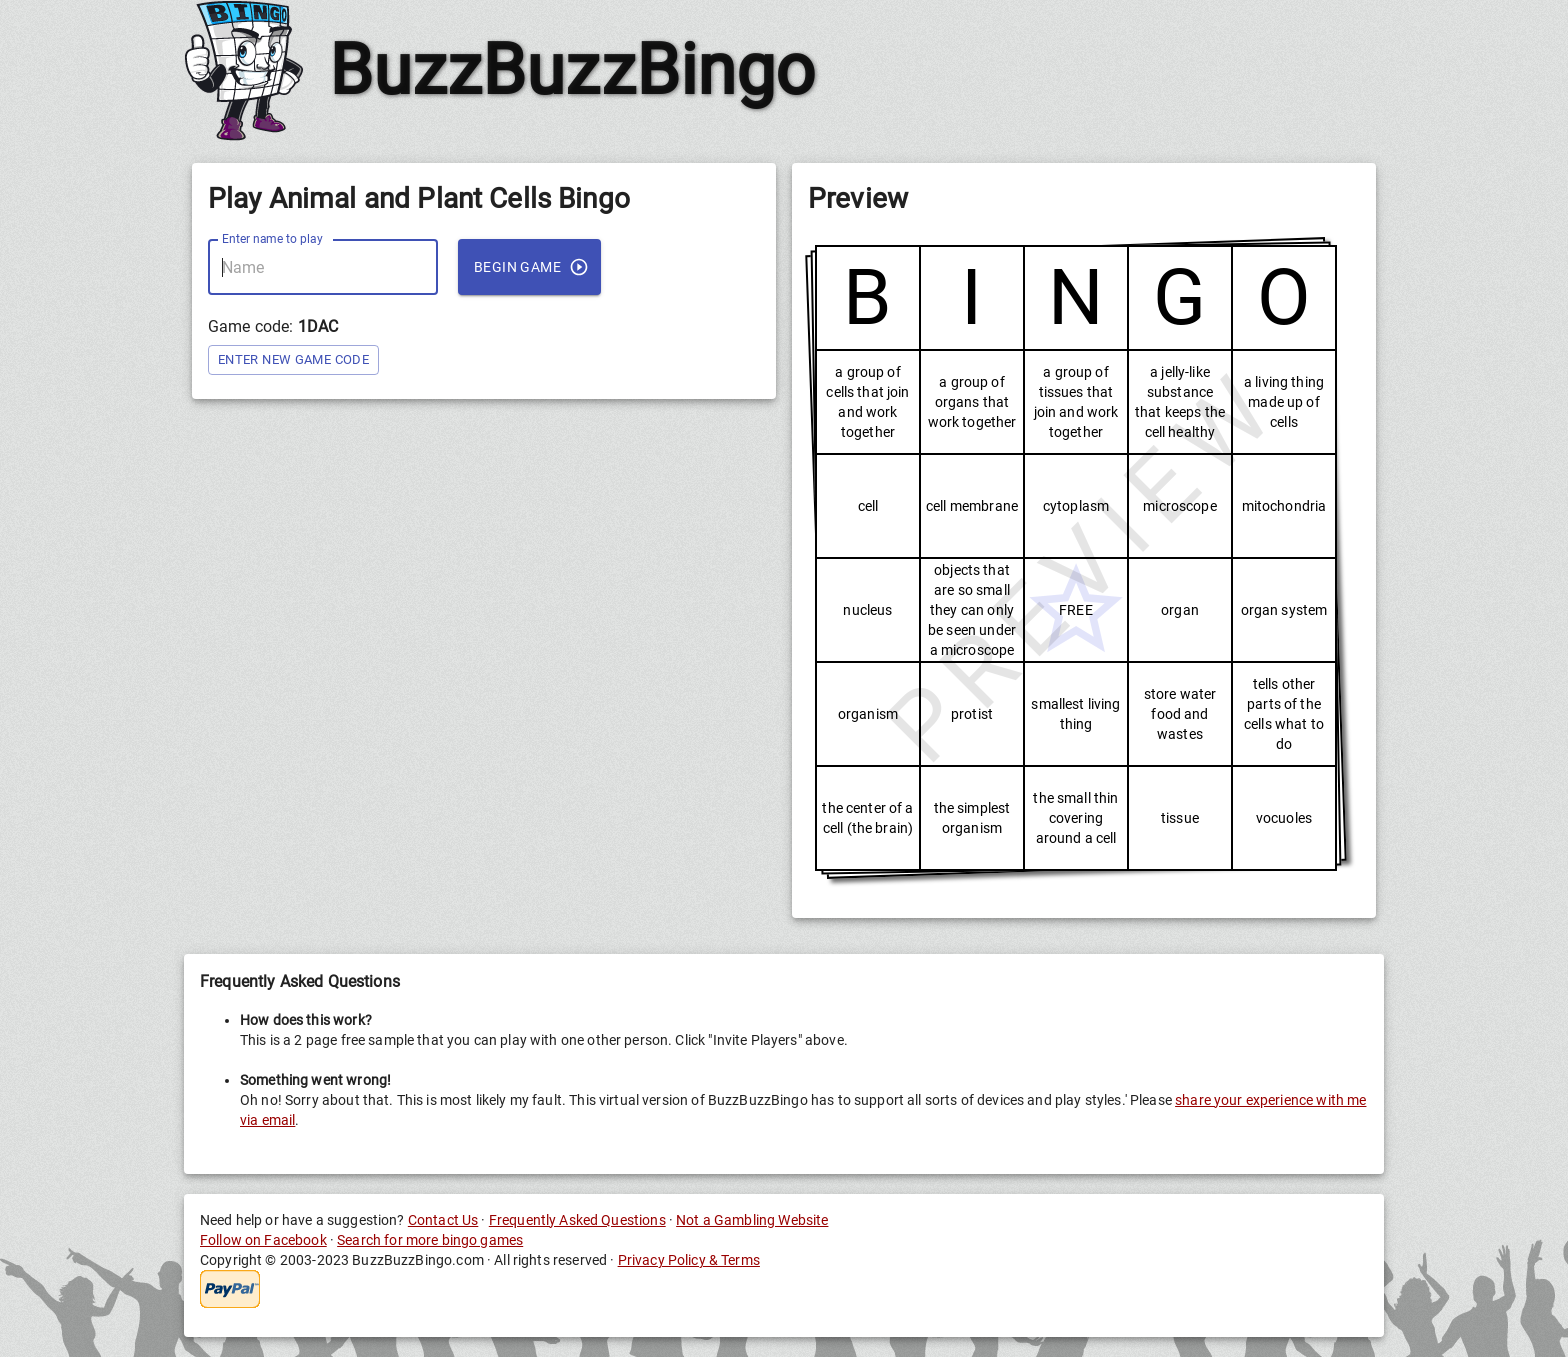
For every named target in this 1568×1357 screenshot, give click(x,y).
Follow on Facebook (263, 1240)
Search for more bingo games (430, 1240)
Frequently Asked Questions (577, 1220)
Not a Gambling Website (752, 1220)
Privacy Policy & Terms (689, 1260)
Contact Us (443, 1220)
